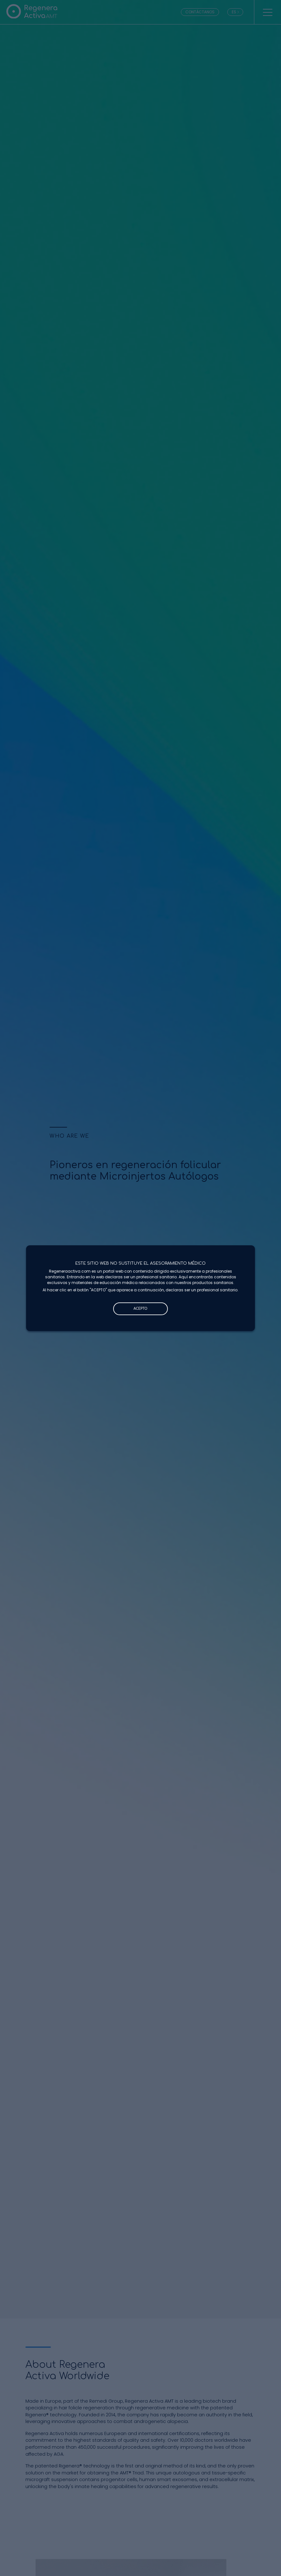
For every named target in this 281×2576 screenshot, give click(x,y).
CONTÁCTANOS (200, 12)
